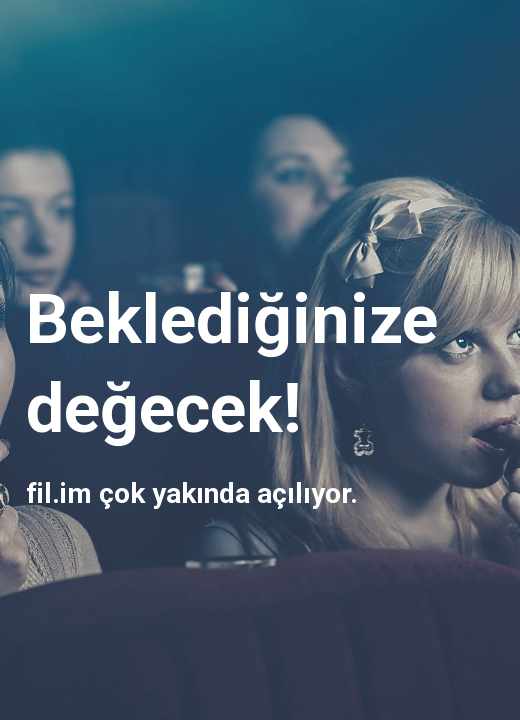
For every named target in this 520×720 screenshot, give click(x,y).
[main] (260, 360)
